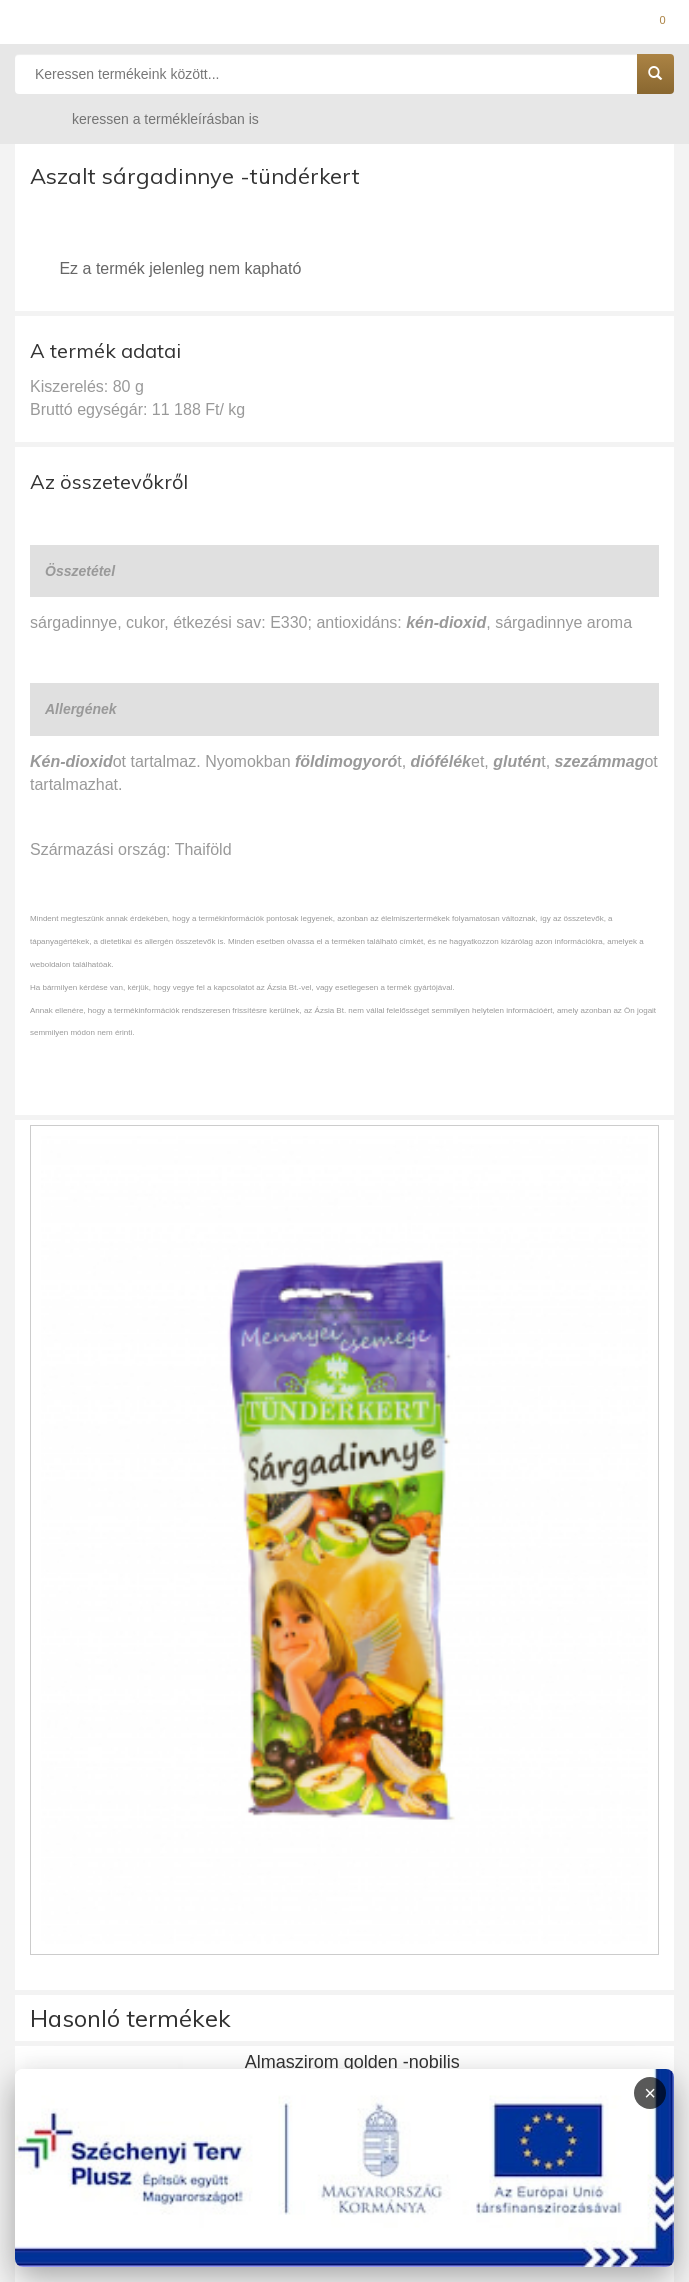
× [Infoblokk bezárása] (650, 2093)
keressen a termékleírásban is (146, 118)
